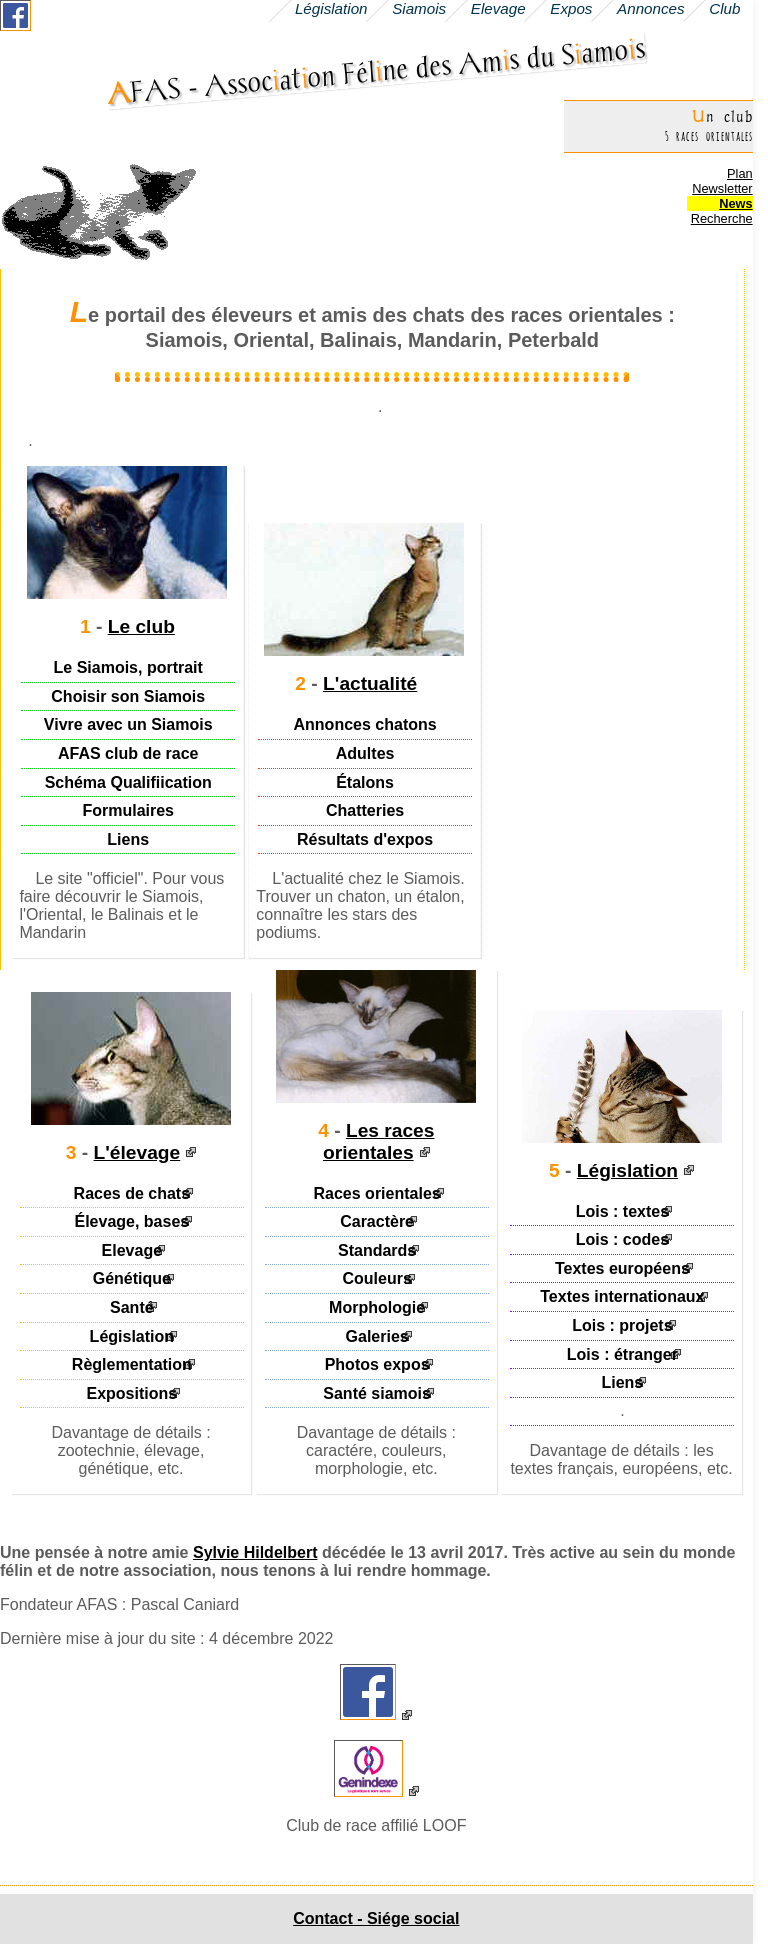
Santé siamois (377, 1392)
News (735, 203)
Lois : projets (622, 1325)
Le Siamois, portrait (128, 667)
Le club (141, 626)
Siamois (419, 8)
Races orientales (377, 1192)
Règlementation (132, 1364)
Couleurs (376, 1278)
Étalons (365, 781)
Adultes (365, 753)
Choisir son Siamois (128, 696)
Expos (571, 8)
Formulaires (128, 810)
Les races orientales (378, 1141)
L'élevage (137, 1152)
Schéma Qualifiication (128, 781)
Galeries (377, 1335)
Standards (377, 1250)
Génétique (132, 1278)
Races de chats (132, 1192)
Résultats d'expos (365, 839)
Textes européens (622, 1268)
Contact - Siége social (376, 1918)
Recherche (722, 218)
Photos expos (377, 1364)
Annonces (651, 8)
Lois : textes (622, 1210)
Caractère (377, 1221)
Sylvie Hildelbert (255, 1552)
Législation (132, 1335)
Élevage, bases (131, 1221)
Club (724, 8)
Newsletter (722, 188)
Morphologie (377, 1307)
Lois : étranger (622, 1353)
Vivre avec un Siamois (128, 724)
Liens (128, 839)
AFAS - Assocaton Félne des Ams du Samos (376, 71)
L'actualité (370, 683)
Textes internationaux (622, 1296)
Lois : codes (622, 1239)
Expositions (132, 1392)
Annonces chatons (365, 724)
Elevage (132, 1250)
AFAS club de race (128, 753)
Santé (132, 1307)
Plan (740, 173)
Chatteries (365, 810)
